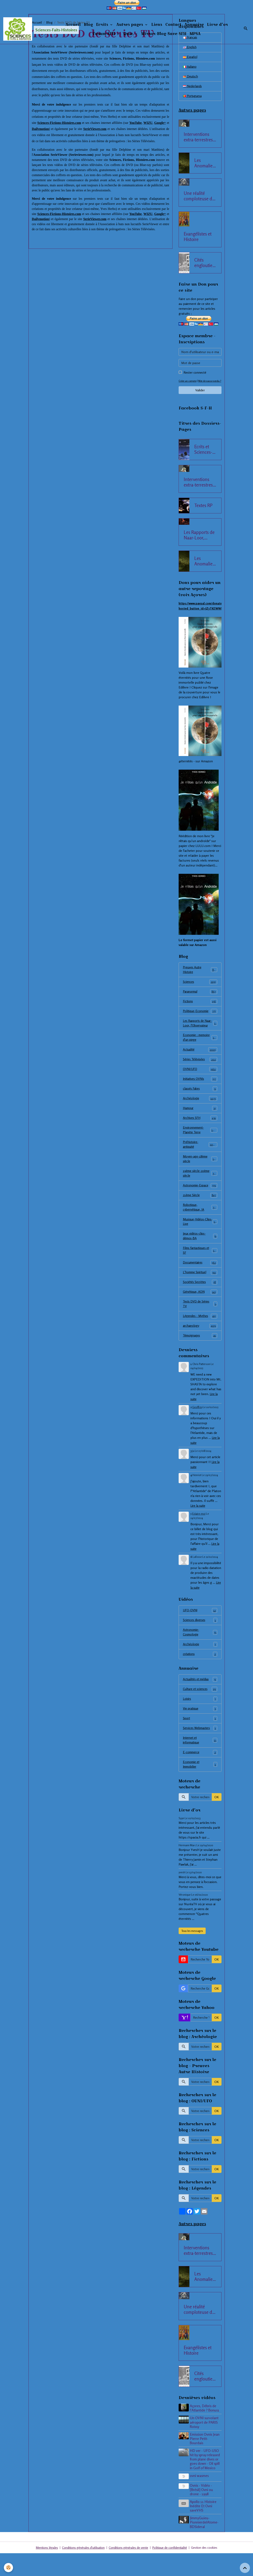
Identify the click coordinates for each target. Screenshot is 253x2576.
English (190, 48)
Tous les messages (192, 1954)
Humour (200, 1124)
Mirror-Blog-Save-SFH (164, 34)
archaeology (200, 1347)
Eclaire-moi (198, 1534)
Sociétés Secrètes (200, 1302)
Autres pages (131, 25)
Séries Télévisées (200, 1074)
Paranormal (200, 999)
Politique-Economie (200, 1019)
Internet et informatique (200, 1762)
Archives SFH (200, 1134)
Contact (174, 25)
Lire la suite (198, 1526)
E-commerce (200, 1775)
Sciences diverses (200, 1640)
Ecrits (103, 25)
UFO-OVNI (200, 1630)
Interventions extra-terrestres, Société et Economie (199, 138)
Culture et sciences (200, 1710)
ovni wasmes (199, 2499)
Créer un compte (188, 382)
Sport (200, 1740)
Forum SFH (105, 34)
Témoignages (200, 1357)
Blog (88, 25)
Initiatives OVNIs (200, 1094)
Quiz (129, 34)
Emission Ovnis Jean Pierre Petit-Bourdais (205, 2462)
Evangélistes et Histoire (198, 238)
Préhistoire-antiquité (200, 1161)
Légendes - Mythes (200, 1337)
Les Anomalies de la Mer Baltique (204, 164)
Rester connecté (195, 374)
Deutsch (191, 77)
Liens (157, 25)
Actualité (200, 1064)
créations (200, 1675)
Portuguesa (193, 97)
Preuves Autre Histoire (200, 977)
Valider (200, 397)
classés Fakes (200, 1104)
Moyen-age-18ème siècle (200, 1176)
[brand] (28, 29)
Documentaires (200, 1282)
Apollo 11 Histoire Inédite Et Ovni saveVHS (203, 2528)
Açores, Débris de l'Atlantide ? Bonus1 (205, 2431)
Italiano (190, 67)
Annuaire (194, 25)
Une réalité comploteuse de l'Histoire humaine (199, 197)
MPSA (195, 34)
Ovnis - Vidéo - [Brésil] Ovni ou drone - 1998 (202, 2512)
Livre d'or (217, 25)
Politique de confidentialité (173, 2570)
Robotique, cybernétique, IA (200, 1225)
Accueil (73, 25)
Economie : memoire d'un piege (200, 1051)
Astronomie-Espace (200, 1203)
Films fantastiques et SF (200, 1270)
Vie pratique (200, 1730)
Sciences (200, 989)
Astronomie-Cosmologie (200, 1652)
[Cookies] (8, 2567)
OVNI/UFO (200, 1084)
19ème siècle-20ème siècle (200, 1191)
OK (216, 1820)
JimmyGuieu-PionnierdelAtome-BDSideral (204, 2545)
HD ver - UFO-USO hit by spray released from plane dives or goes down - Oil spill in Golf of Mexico (205, 2482)
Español (190, 58)
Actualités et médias (200, 1700)
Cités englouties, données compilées (204, 264)
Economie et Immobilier (200, 1787)
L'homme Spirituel (200, 1292)
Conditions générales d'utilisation (81, 2570)
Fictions (200, 1009)
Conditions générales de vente (129, 2570)
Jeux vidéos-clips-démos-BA (200, 1255)
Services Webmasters (200, 1750)
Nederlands (193, 87)
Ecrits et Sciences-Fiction (203, 456)
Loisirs (200, 1720)
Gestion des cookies (210, 2570)
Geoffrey (197, 1428)
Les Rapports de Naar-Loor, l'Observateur (199, 541)
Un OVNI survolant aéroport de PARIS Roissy (204, 2445)
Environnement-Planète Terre (200, 1146)
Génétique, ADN (200, 1312)
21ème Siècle (200, 1213)
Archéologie (200, 1114)
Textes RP (203, 511)
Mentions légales (41, 2570)
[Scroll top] (245, 2568)
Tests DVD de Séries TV (200, 1325)
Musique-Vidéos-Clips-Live (200, 1240)
